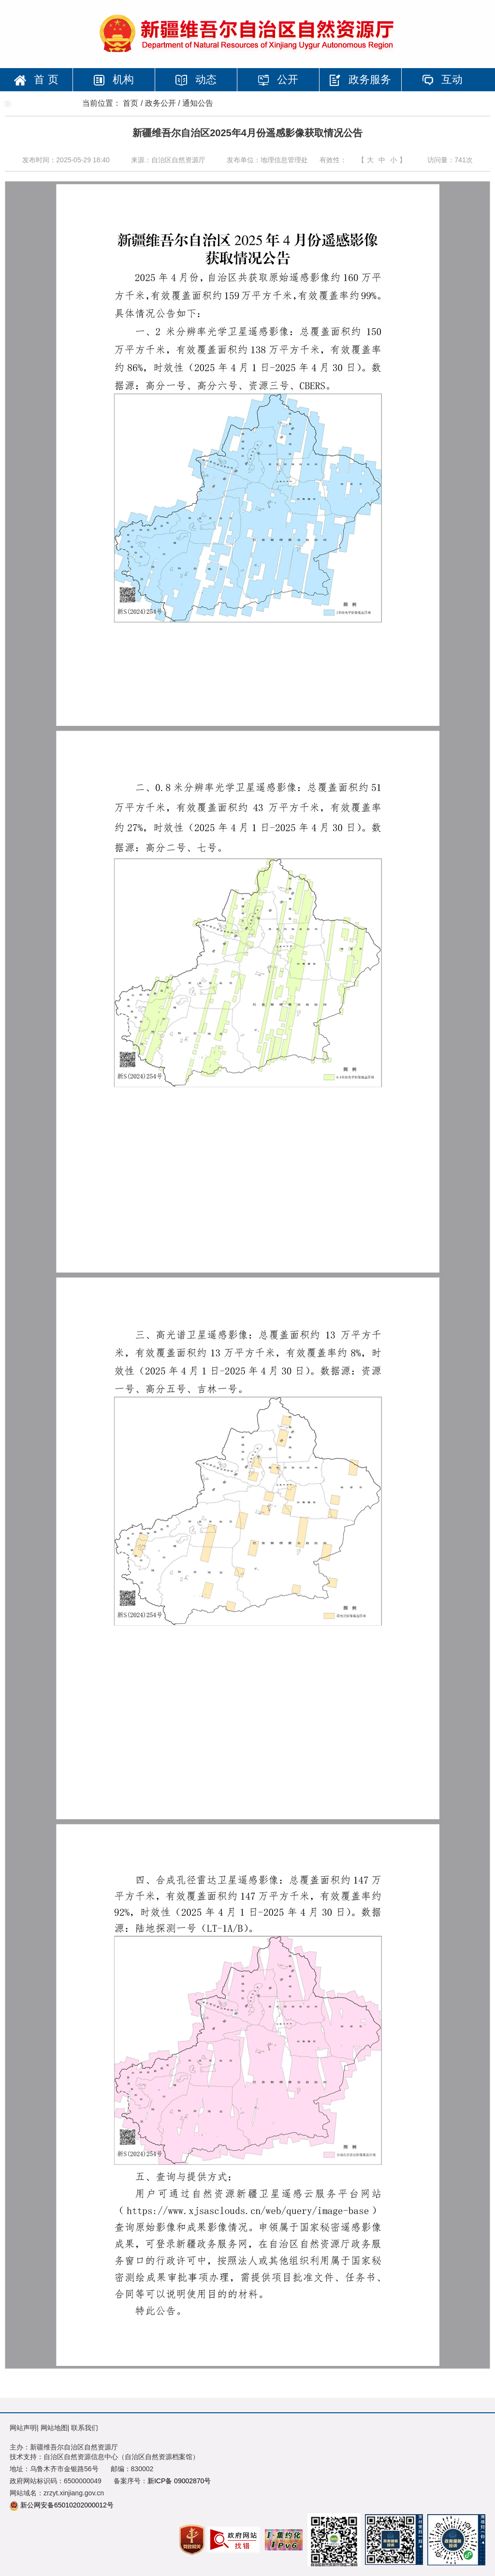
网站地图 (54, 2428)
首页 (130, 103)
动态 (195, 79)
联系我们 (84, 2428)
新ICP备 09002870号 (179, 2481)
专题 (41, 103)
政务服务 (360, 79)
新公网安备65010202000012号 (67, 2505)
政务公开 (160, 103)
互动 (442, 79)
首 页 (36, 79)
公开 (278, 79)
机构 (113, 79)
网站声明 (23, 2428)
